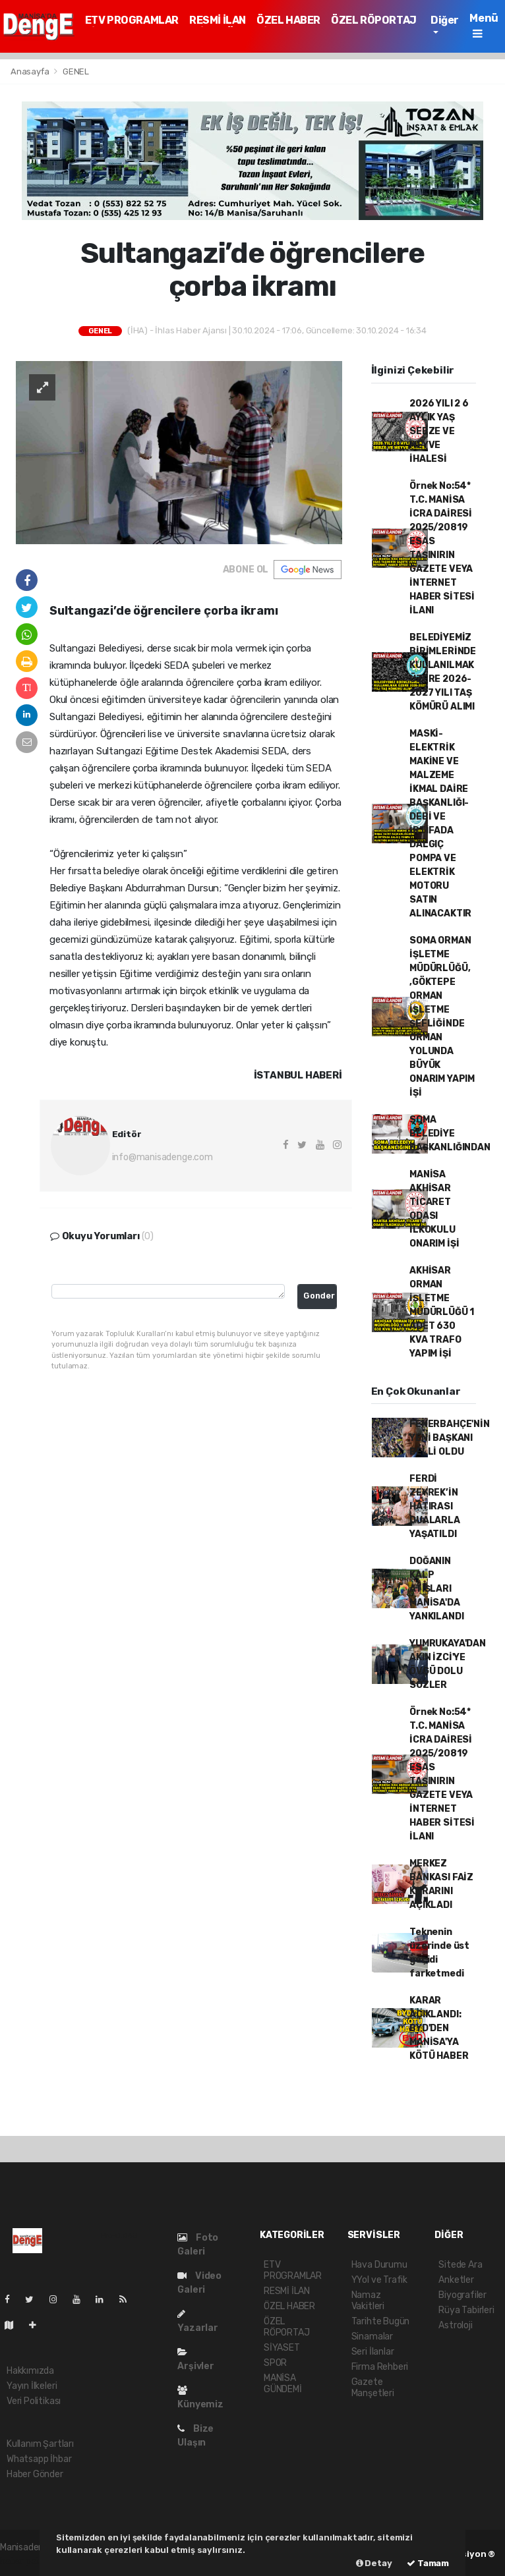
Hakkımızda (30, 2370)
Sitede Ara (460, 2264)
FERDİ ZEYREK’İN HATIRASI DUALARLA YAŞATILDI (434, 1506)
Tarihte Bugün (380, 2321)
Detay (374, 2563)
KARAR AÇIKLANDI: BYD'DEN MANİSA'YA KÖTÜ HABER (438, 2028)
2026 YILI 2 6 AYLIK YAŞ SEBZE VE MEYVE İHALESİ (439, 431)
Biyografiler (462, 2295)
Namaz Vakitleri (367, 2300)
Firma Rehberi (380, 2366)
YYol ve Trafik (379, 2279)
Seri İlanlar (372, 2351)
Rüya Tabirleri (466, 2310)
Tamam (428, 2563)
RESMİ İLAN (217, 20)
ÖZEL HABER (288, 20)
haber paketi (26, 2561)
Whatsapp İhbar (39, 2459)
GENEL (76, 71)
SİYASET (282, 2347)
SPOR (275, 2362)
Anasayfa (31, 71)
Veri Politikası (34, 2401)
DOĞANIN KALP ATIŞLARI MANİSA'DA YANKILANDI (436, 1588)
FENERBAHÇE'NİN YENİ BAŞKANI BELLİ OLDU (449, 1437)
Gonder (319, 1296)
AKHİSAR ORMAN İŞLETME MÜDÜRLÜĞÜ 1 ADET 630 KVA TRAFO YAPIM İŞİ (441, 1312)
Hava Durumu (379, 2264)
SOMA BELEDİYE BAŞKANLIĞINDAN (449, 1133)
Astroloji (455, 2325)
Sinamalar (372, 2336)
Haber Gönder (35, 2474)
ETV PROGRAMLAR (132, 20)
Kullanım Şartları (40, 2444)
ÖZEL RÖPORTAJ (374, 20)
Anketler (455, 2279)
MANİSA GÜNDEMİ (283, 2383)
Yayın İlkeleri (32, 2386)
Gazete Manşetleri (372, 2387)
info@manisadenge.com (162, 1157)
